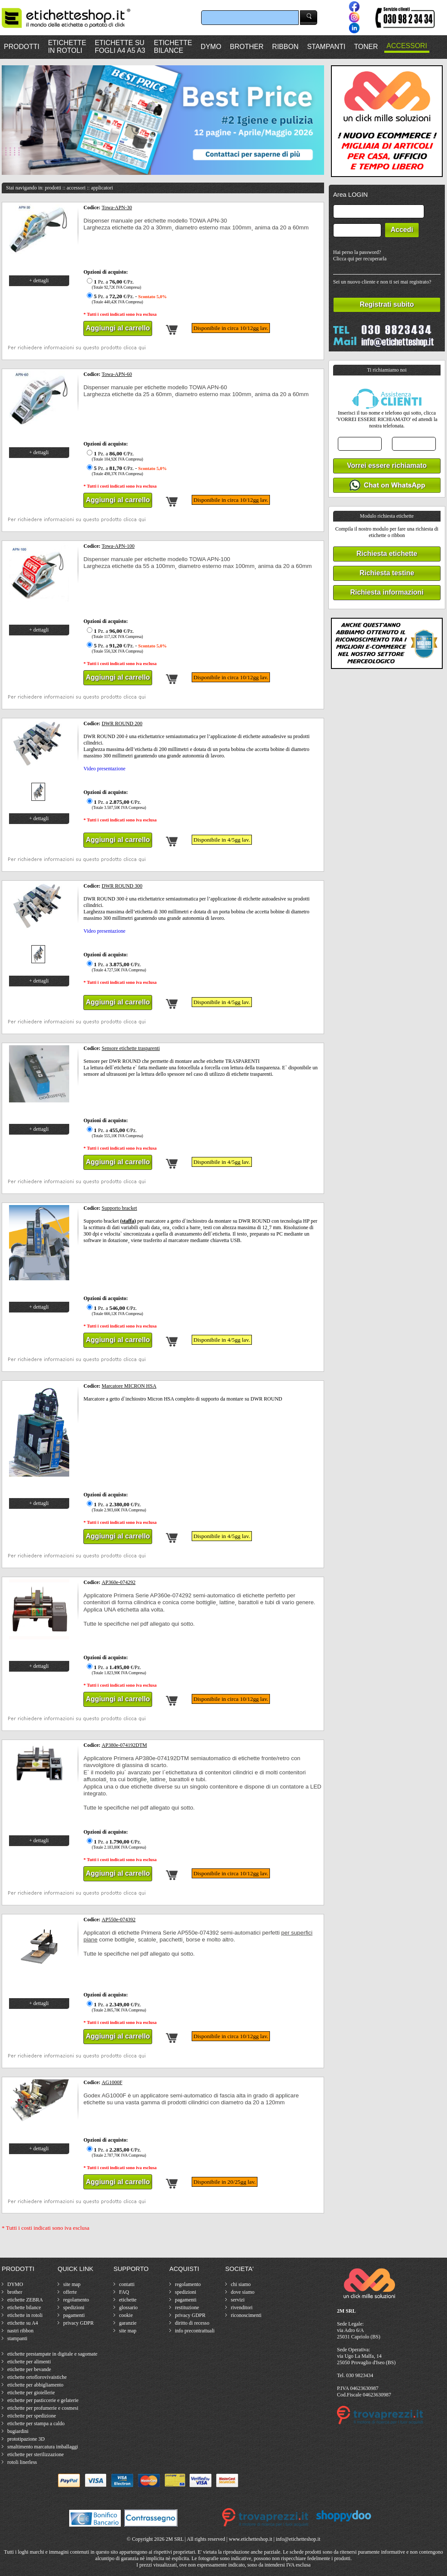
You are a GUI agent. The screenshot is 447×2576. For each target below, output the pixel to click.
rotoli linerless (22, 2462)
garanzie (128, 2323)
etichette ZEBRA (25, 2300)
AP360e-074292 (119, 1582)
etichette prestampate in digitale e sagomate (52, 2354)
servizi (238, 2300)
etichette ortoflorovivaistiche (37, 2377)
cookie (126, 2315)
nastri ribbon (20, 2331)
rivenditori (242, 2307)
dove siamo (242, 2292)
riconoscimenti (246, 2315)
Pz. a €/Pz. (113, 284)
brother (14, 2292)
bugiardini (17, 2431)
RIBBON (285, 46)
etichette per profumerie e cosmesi (42, 2408)
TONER (366, 46)
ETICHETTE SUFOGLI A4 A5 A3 (120, 46)
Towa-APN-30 (117, 207)
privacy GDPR (78, 2323)
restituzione (187, 2307)
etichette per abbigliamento (35, 2385)
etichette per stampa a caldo (35, 2423)
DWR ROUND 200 (122, 723)
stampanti (17, 2338)
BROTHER (246, 46)
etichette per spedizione (31, 2416)
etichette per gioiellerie (31, 2393)
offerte (70, 2292)
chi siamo (241, 2284)
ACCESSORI (406, 45)
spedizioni (73, 2307)
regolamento (76, 2300)
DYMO (211, 46)
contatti (127, 2284)
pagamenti (74, 2315)
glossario (128, 2307)
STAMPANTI (326, 46)
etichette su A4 (22, 2323)
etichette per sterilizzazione (35, 2454)
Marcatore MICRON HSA (129, 1386)
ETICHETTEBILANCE (173, 46)
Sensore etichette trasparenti (131, 1048)
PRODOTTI (22, 46)
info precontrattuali (194, 2331)
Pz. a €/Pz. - (126, 298)
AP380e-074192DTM (124, 1745)
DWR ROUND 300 (122, 886)
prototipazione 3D (26, 2439)
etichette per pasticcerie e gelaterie (43, 2400)
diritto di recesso (192, 2323)
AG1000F (112, 2082)
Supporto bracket (119, 1208)
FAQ (124, 2292)
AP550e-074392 (119, 1920)
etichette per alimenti (29, 2362)
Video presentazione (104, 769)
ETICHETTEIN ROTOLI (67, 46)
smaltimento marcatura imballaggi (42, 2447)
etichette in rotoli (25, 2315)
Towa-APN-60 (117, 374)
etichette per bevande (29, 2369)
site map (71, 2284)
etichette (128, 2300)
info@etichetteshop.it (298, 2539)
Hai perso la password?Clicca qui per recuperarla (359, 255)
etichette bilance (24, 2307)
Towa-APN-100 (118, 546)
